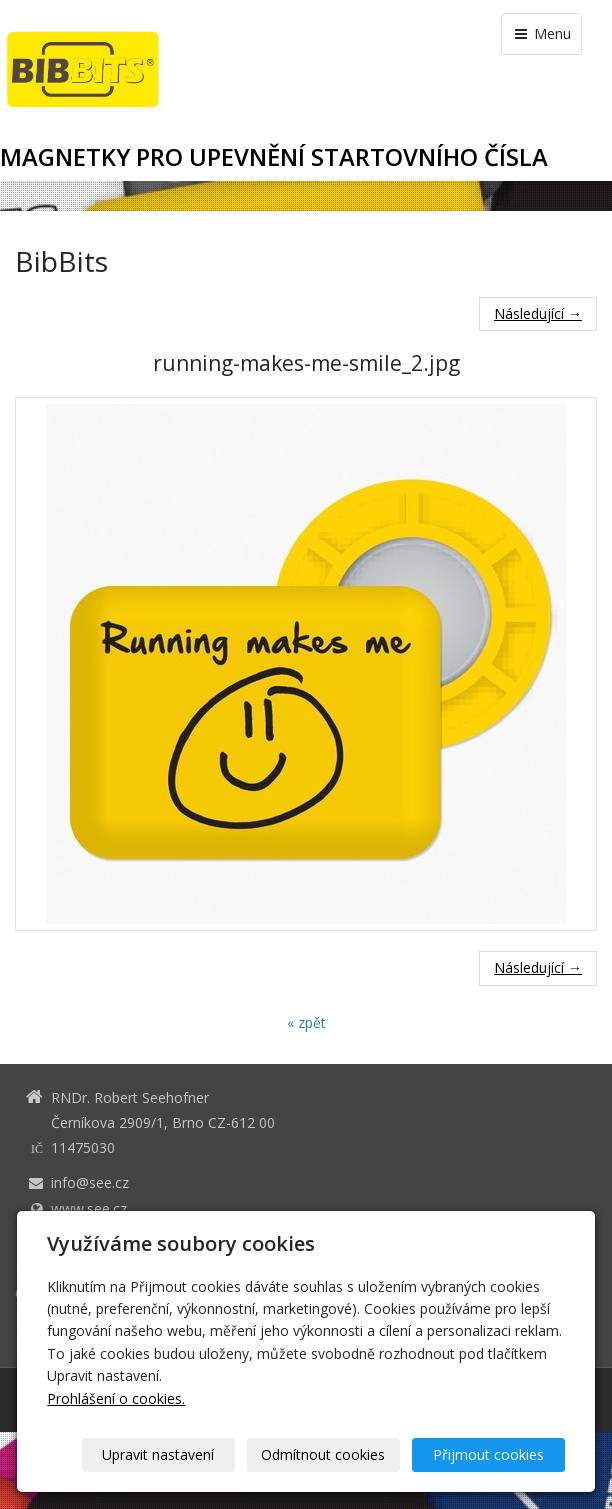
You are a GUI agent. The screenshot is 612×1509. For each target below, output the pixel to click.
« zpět (306, 1022)
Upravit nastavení (158, 1454)
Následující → (538, 313)
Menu (541, 33)
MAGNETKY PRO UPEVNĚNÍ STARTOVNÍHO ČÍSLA (274, 157)
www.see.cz (89, 1208)
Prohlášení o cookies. (116, 1398)
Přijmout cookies (488, 1454)
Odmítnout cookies (323, 1454)
